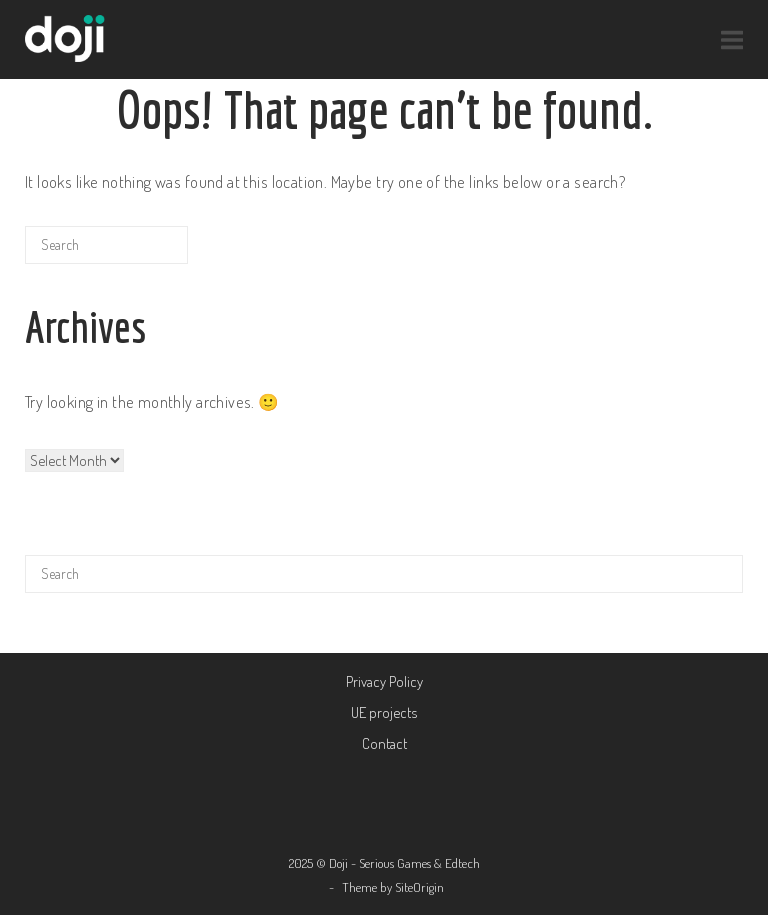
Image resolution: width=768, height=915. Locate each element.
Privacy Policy (384, 681)
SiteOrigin (419, 887)
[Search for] (106, 245)
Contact (384, 743)
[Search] (142, 252)
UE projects (384, 712)
